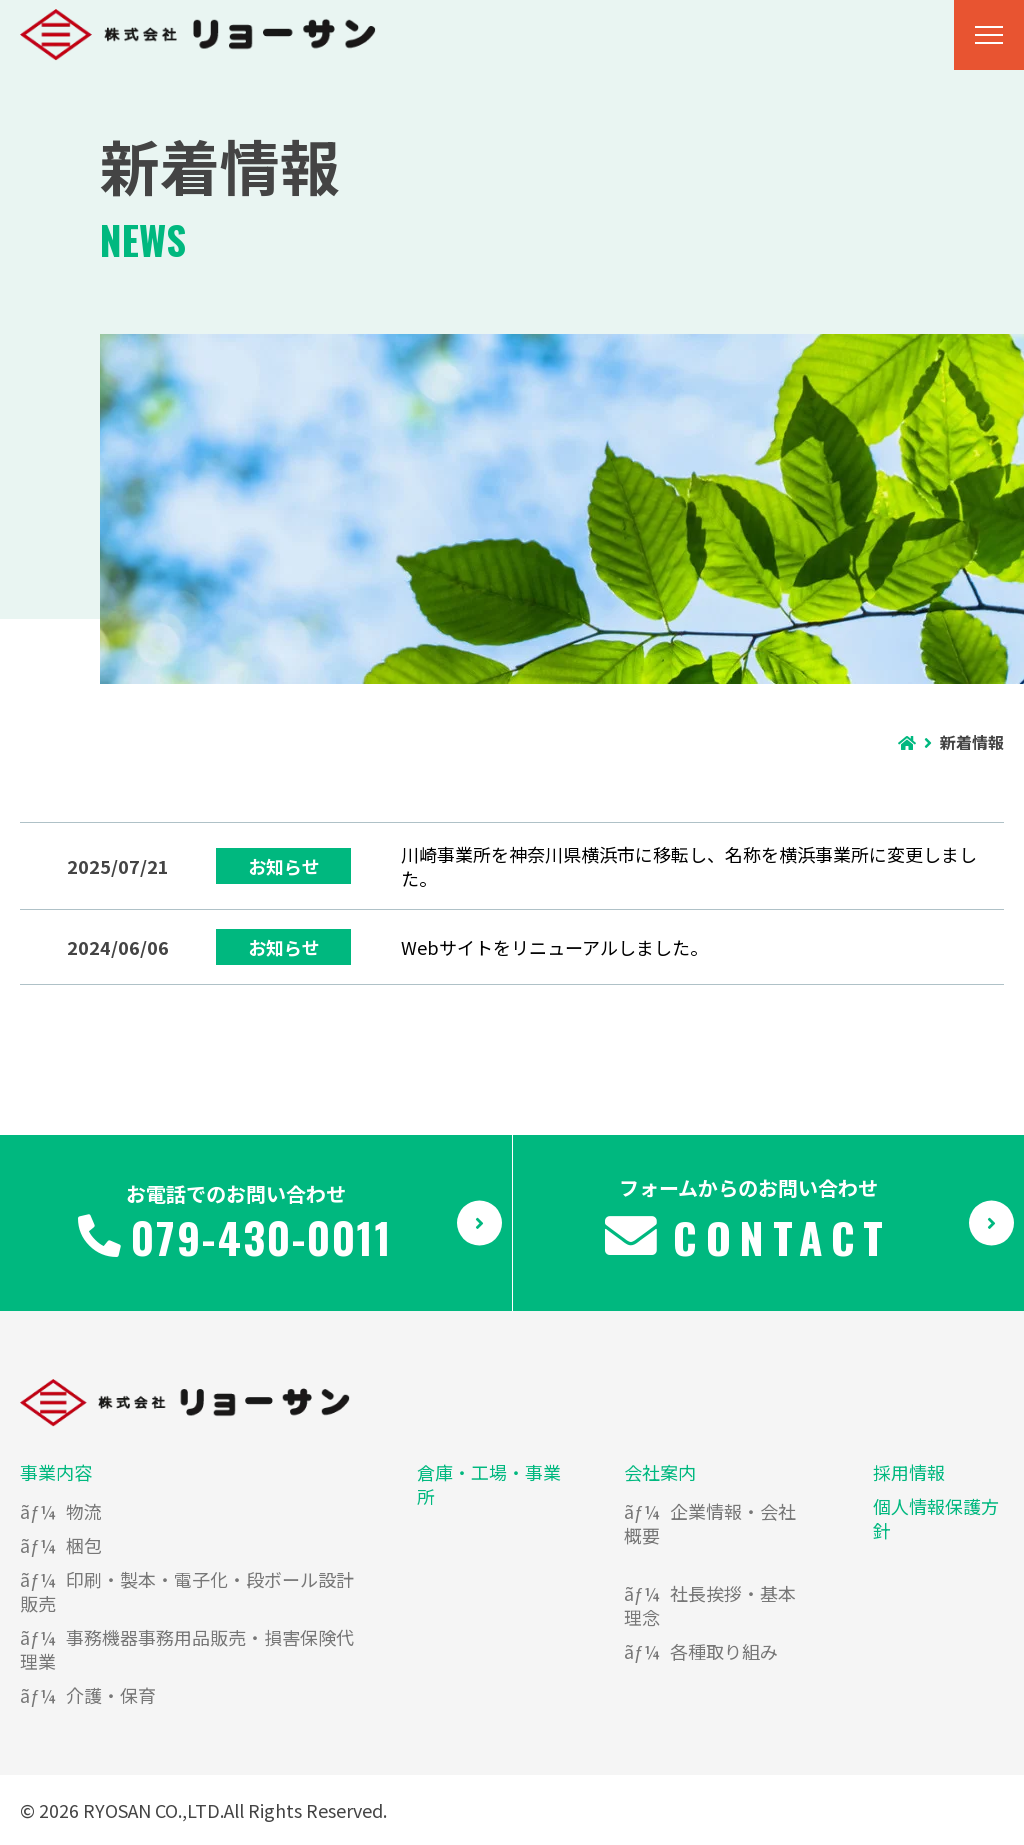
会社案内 (660, 1472)
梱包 (84, 1545)
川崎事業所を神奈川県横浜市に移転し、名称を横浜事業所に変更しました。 (689, 866)
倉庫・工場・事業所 (489, 1484)
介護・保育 (111, 1695)
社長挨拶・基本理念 (710, 1605)
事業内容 (56, 1472)
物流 (84, 1511)
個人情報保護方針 (936, 1518)
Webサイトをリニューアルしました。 (554, 947)
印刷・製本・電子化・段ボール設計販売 (187, 1591)
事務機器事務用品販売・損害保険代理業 (187, 1649)
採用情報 (909, 1472)
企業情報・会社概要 (710, 1523)
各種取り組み (724, 1651)
